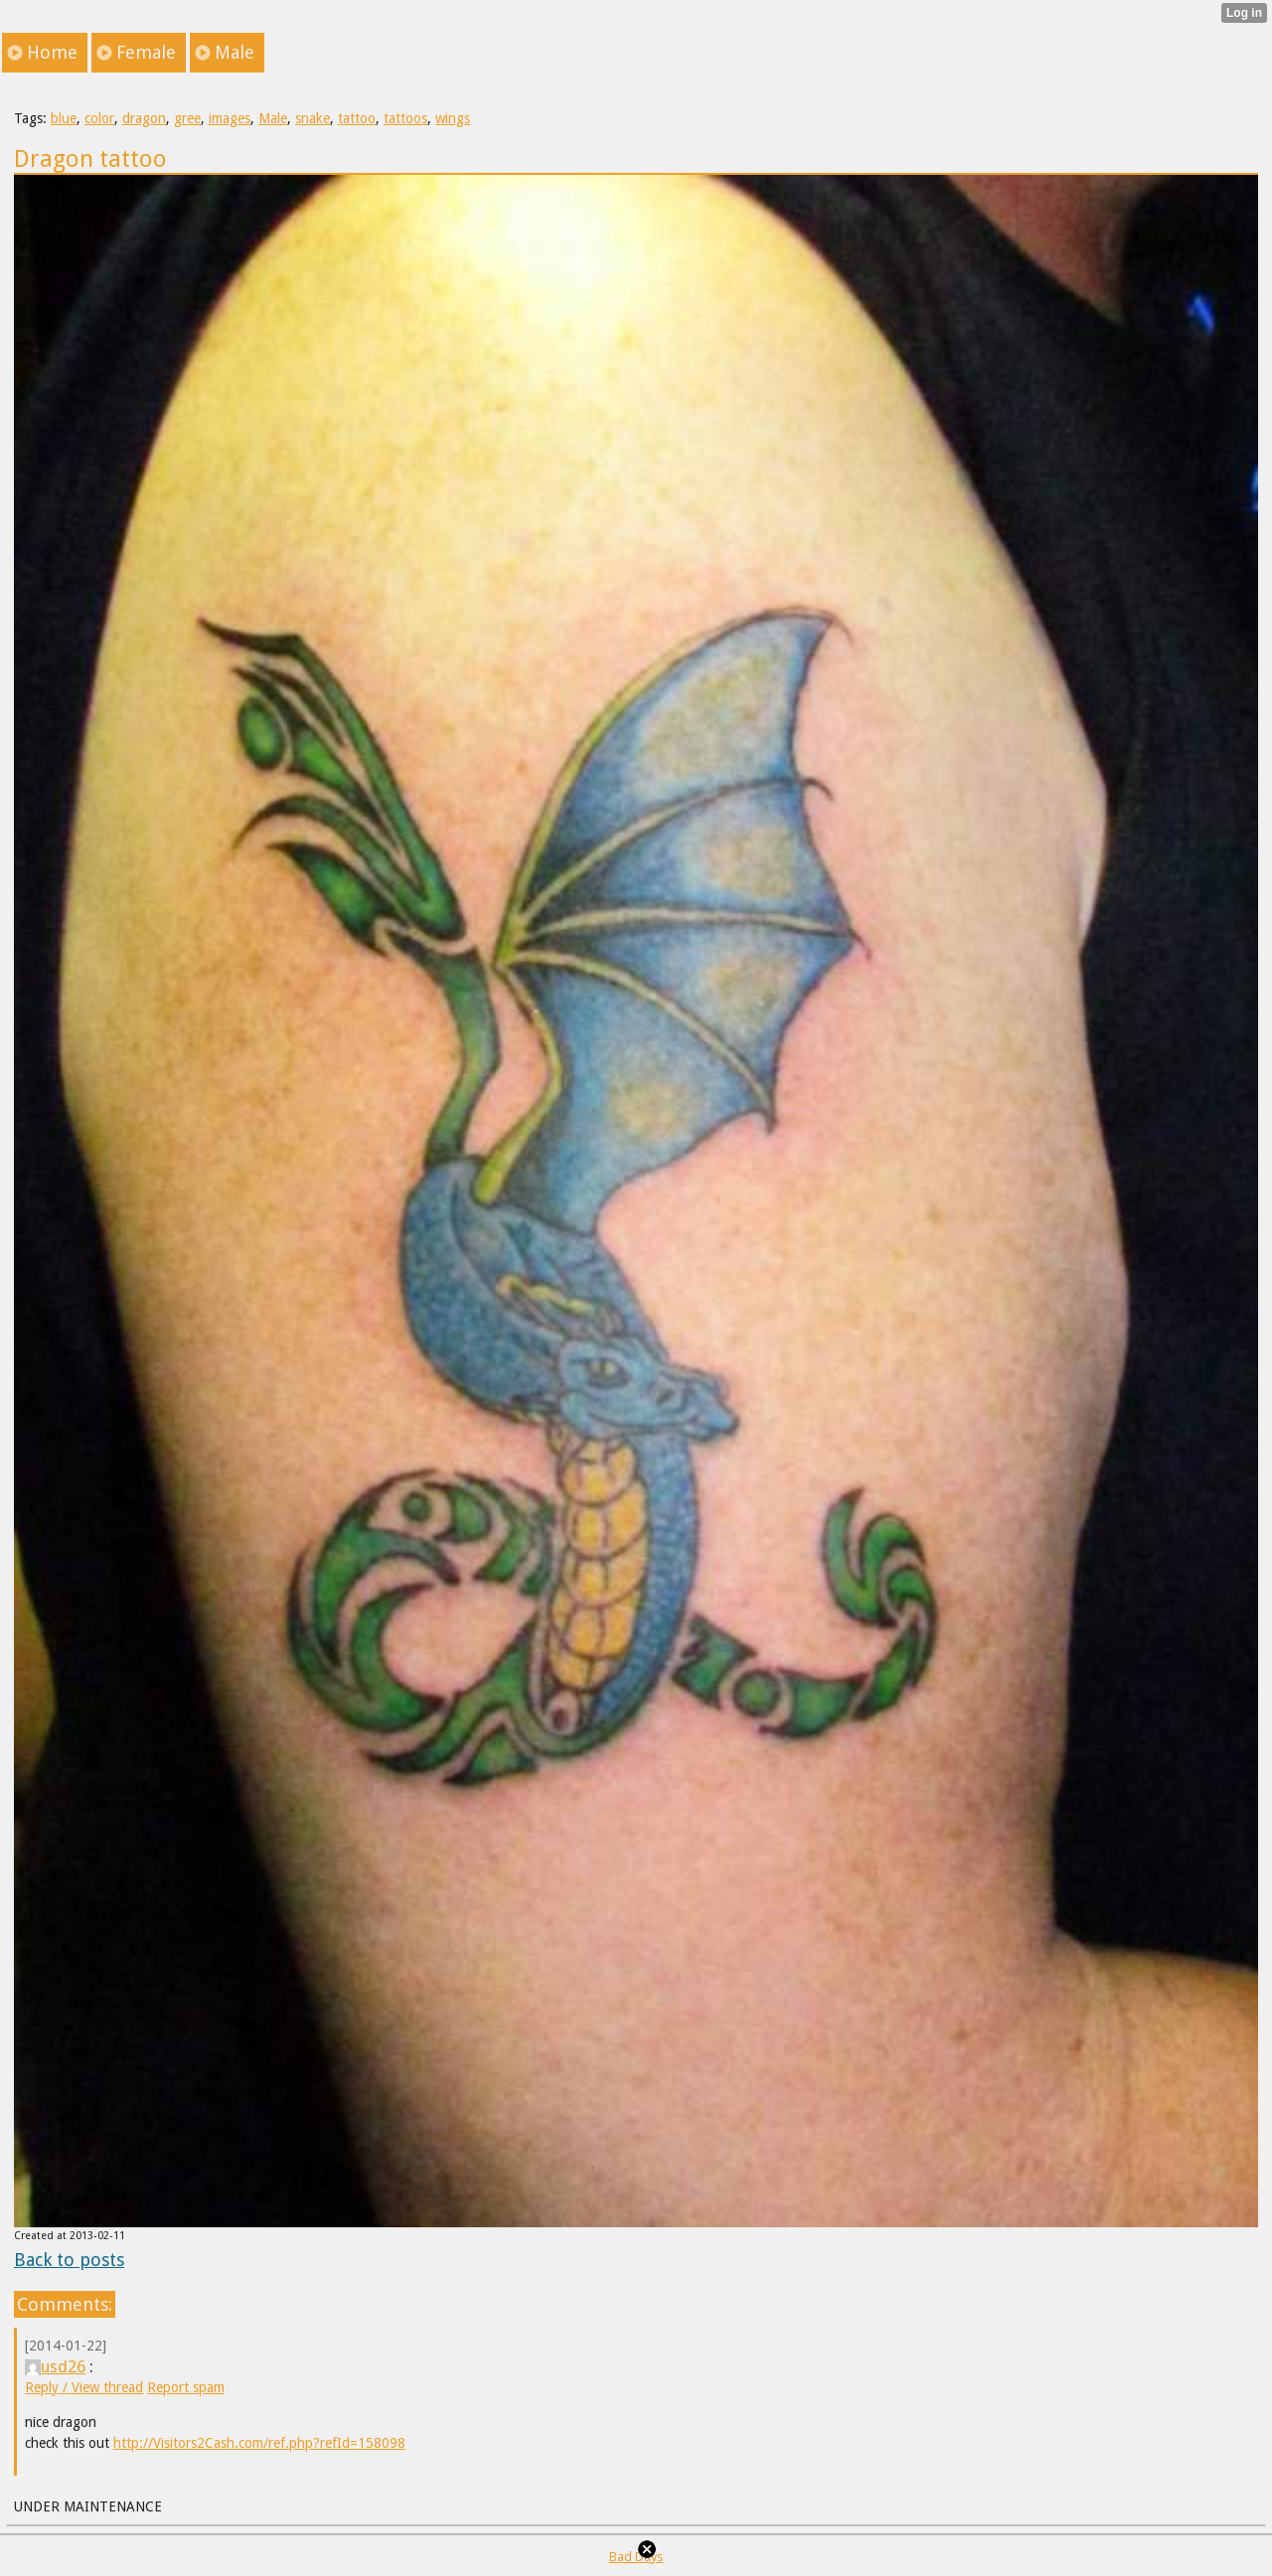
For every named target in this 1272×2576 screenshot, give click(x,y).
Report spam (186, 2387)
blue (64, 118)
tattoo (357, 118)
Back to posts (69, 2259)
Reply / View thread (84, 2387)
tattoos (405, 118)
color (99, 118)
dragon (144, 118)
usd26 (55, 2366)
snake (312, 118)
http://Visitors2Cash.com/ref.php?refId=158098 (259, 2443)
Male (272, 118)
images (229, 118)
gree (187, 118)
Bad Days (636, 2556)
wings (452, 118)
